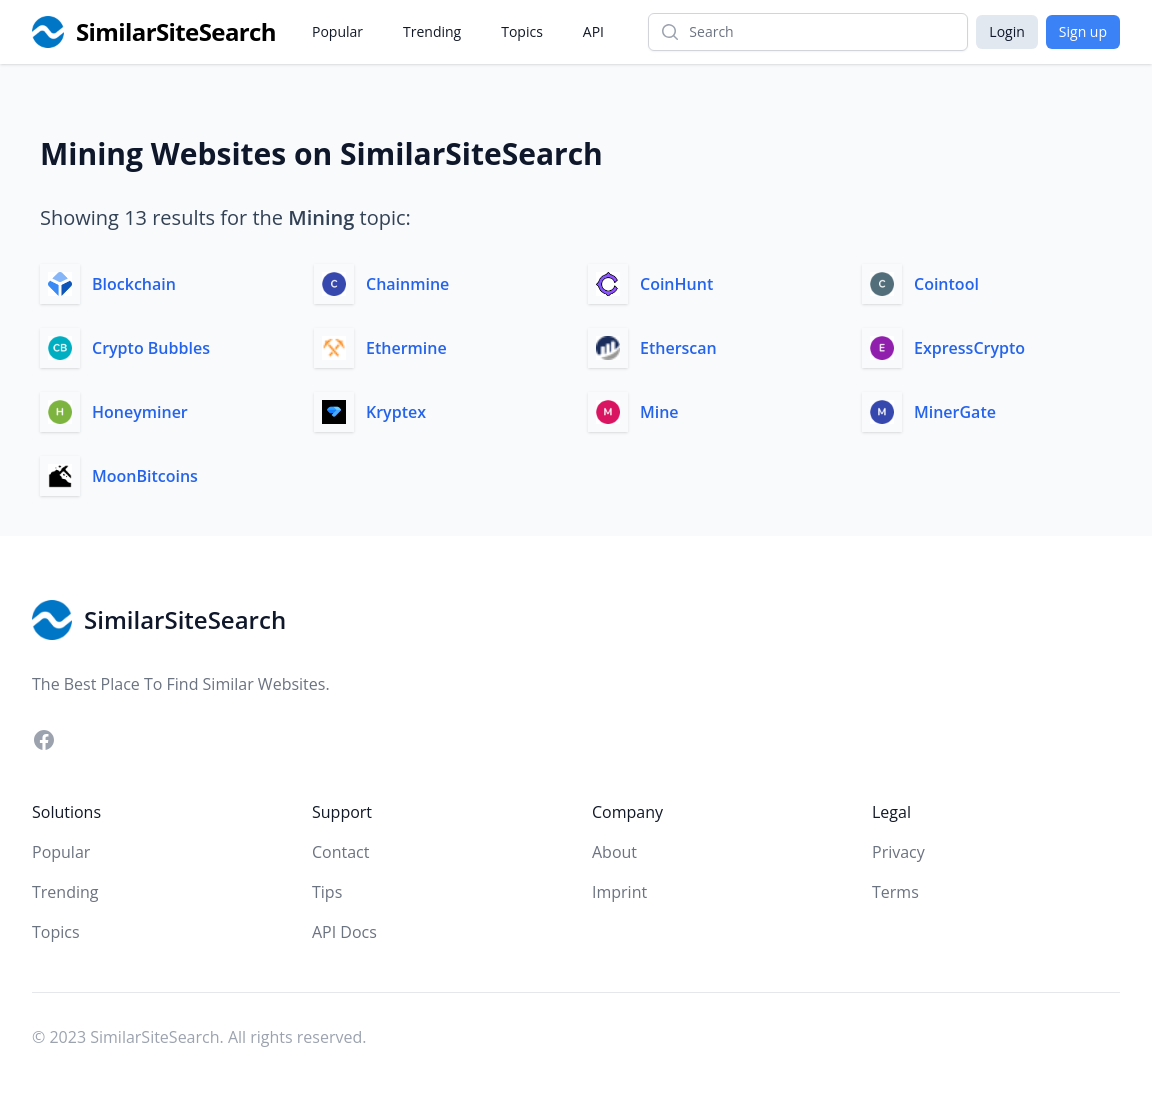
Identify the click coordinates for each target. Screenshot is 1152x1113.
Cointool (946, 284)
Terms (895, 892)
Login (1006, 31)
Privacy (898, 852)
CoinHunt (676, 284)
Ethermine (406, 348)
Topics (522, 31)
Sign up (1083, 31)
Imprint (619, 892)
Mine (659, 412)
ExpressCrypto (969, 348)
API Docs (344, 932)
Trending (432, 31)
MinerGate (955, 412)
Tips (327, 892)
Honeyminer (140, 412)
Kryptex (396, 412)
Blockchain (134, 284)
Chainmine (407, 284)
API (593, 31)
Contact (340, 852)
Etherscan (678, 348)
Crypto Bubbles (151, 348)
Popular (337, 31)
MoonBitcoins (145, 476)
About (614, 852)
